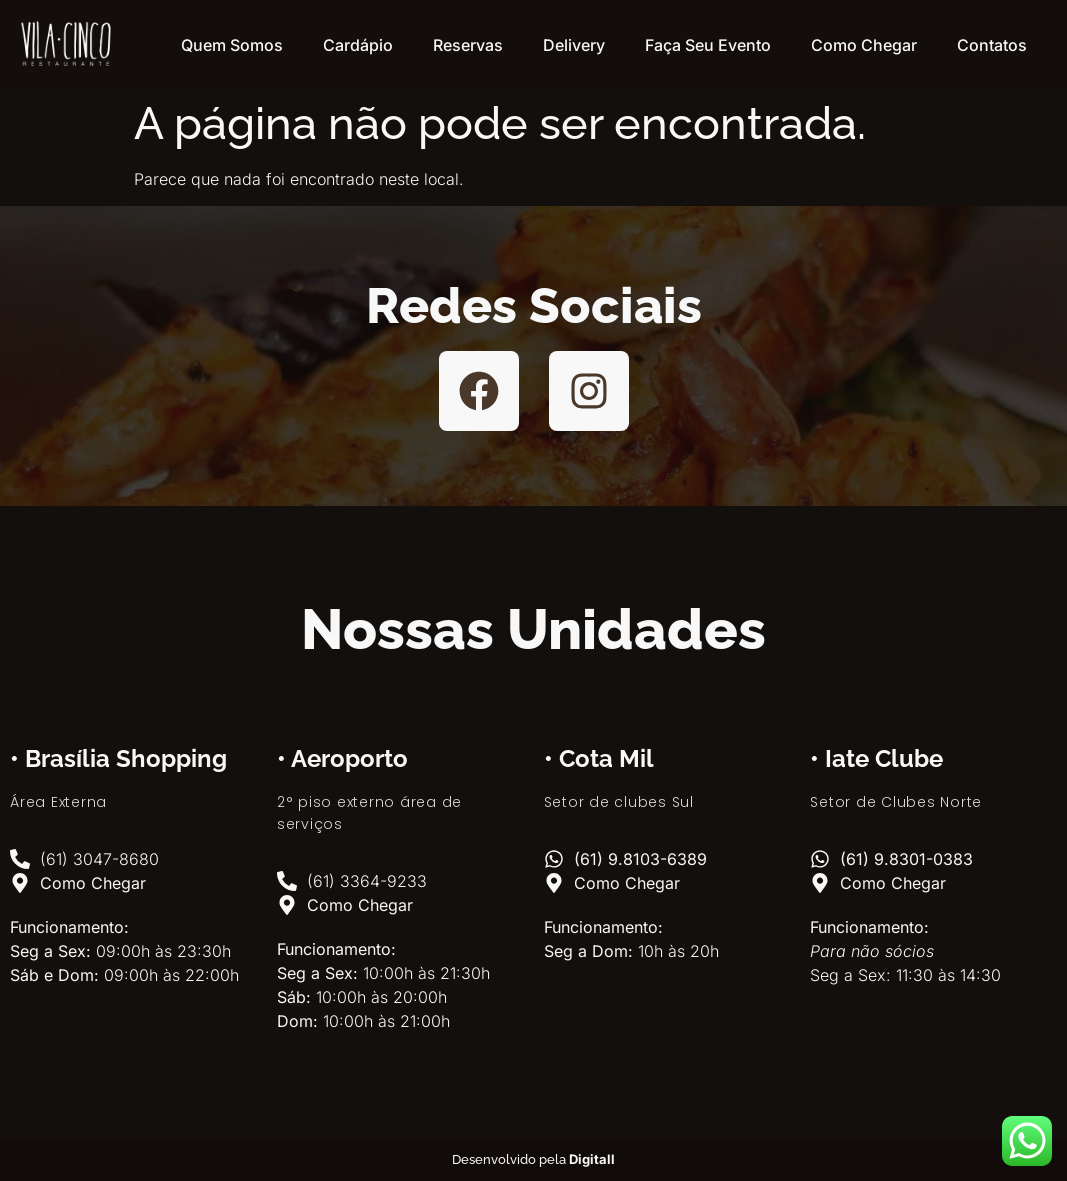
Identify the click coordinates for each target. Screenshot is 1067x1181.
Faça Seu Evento (708, 45)
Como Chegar (864, 45)
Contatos (992, 45)
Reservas (468, 45)
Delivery (574, 45)
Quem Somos (232, 45)
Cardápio (358, 45)
